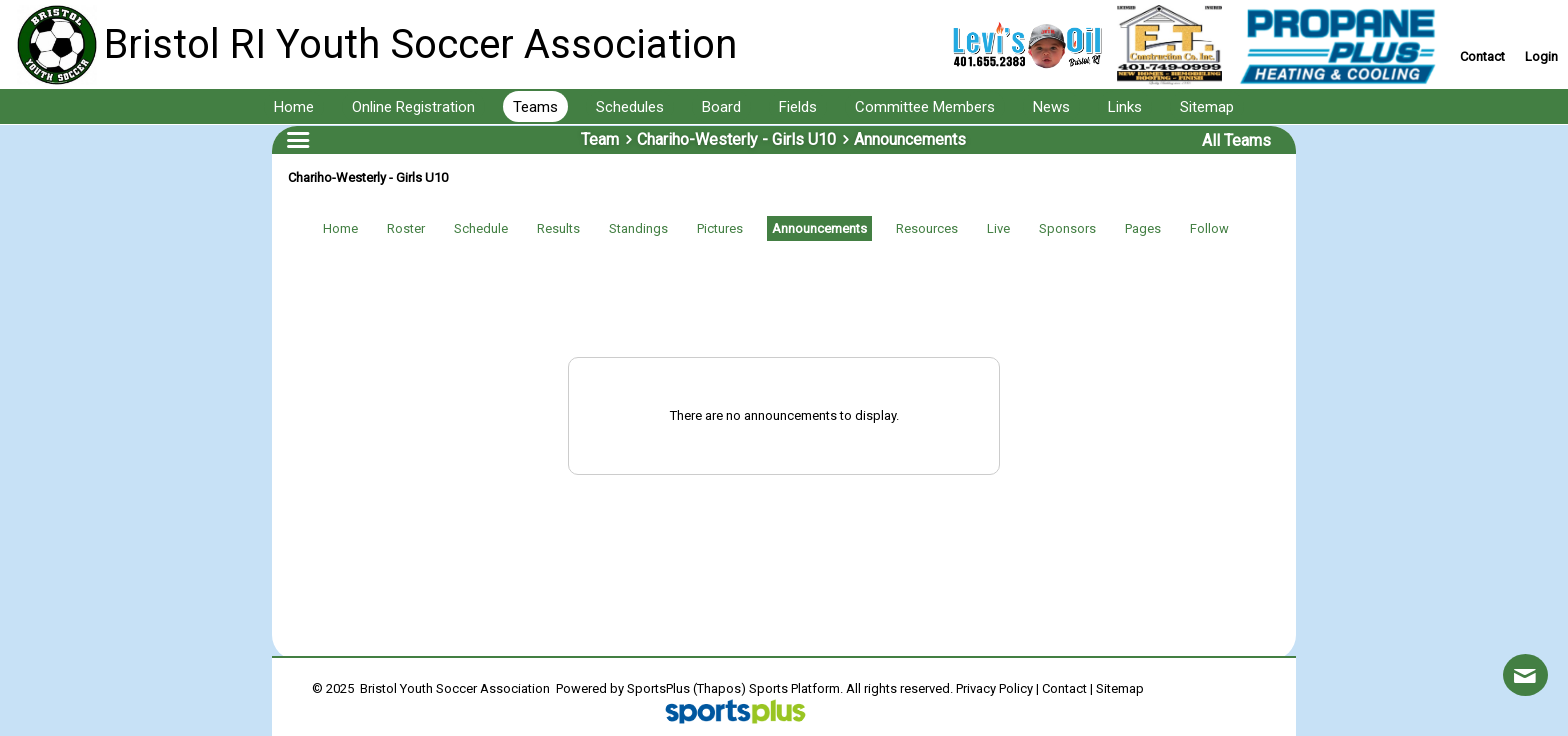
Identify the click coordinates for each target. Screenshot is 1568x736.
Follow (1209, 228)
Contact (1064, 688)
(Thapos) (719, 688)
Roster (406, 228)
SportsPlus (658, 688)
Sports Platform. (796, 688)
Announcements (819, 228)
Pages (1143, 228)
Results (558, 228)
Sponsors (1067, 228)
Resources (927, 228)
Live (998, 228)
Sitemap (1120, 688)
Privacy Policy (994, 688)
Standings (638, 228)
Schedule (481, 228)
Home (340, 228)
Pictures (720, 228)
